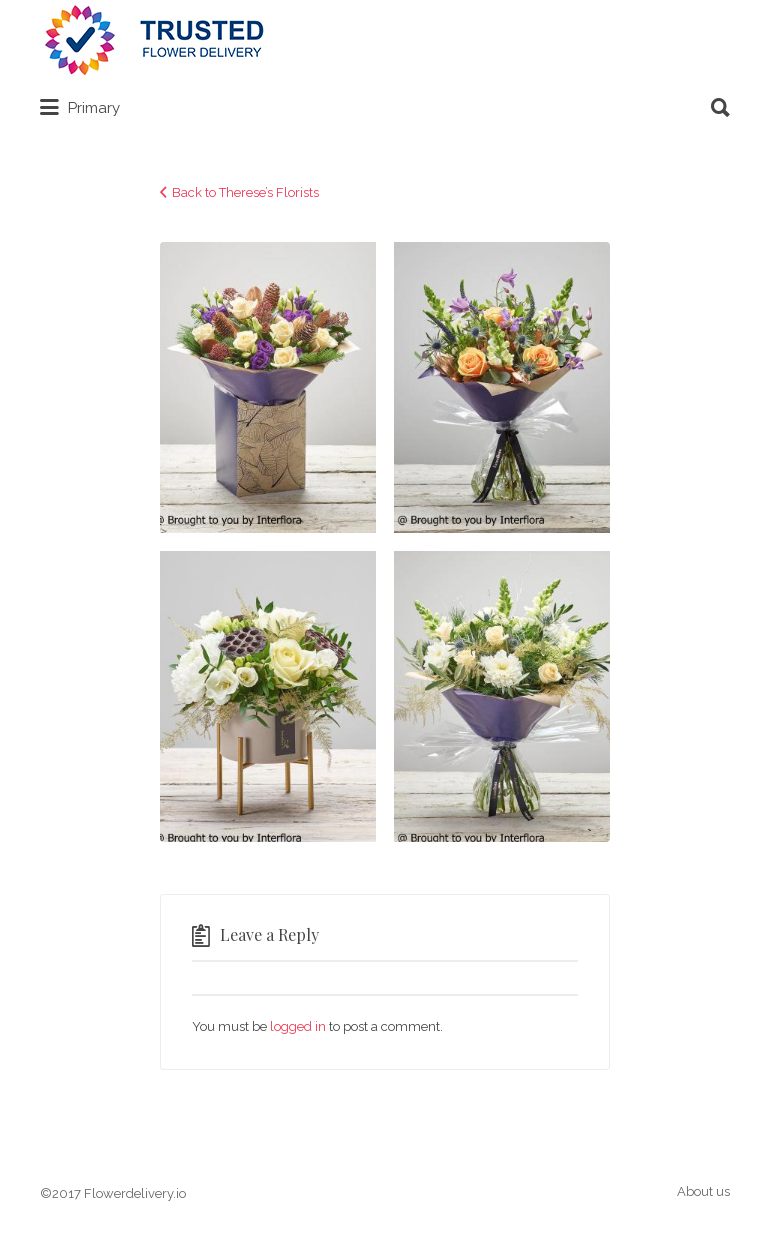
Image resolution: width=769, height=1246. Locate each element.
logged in (298, 1026)
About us (703, 1191)
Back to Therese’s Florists (245, 192)
